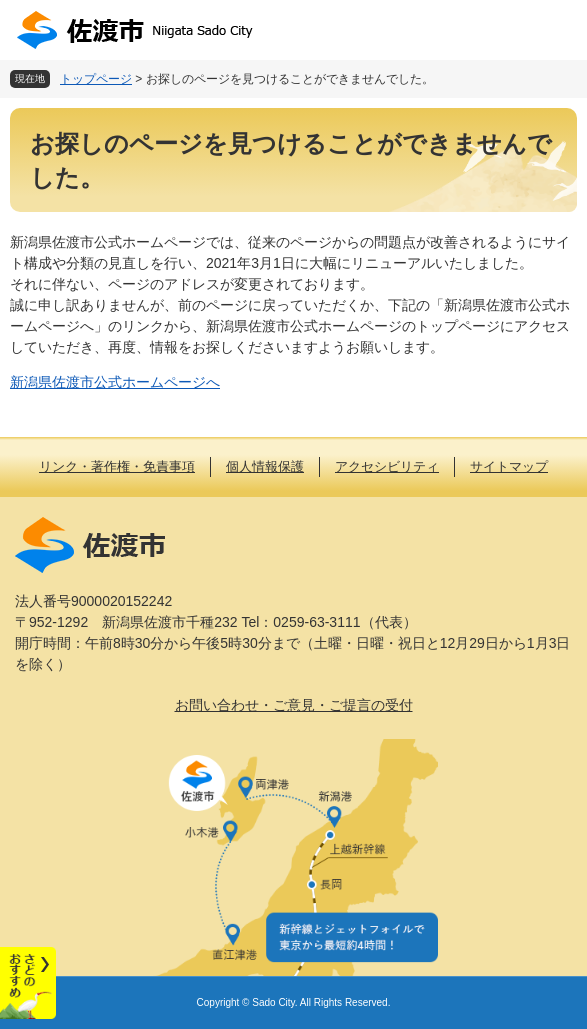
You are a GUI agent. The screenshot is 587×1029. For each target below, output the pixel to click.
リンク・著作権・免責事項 (117, 466)
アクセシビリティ (387, 466)
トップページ (96, 79)
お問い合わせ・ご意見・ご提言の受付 (294, 705)
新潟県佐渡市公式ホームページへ (115, 382)
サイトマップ (509, 466)
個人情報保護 (265, 466)
